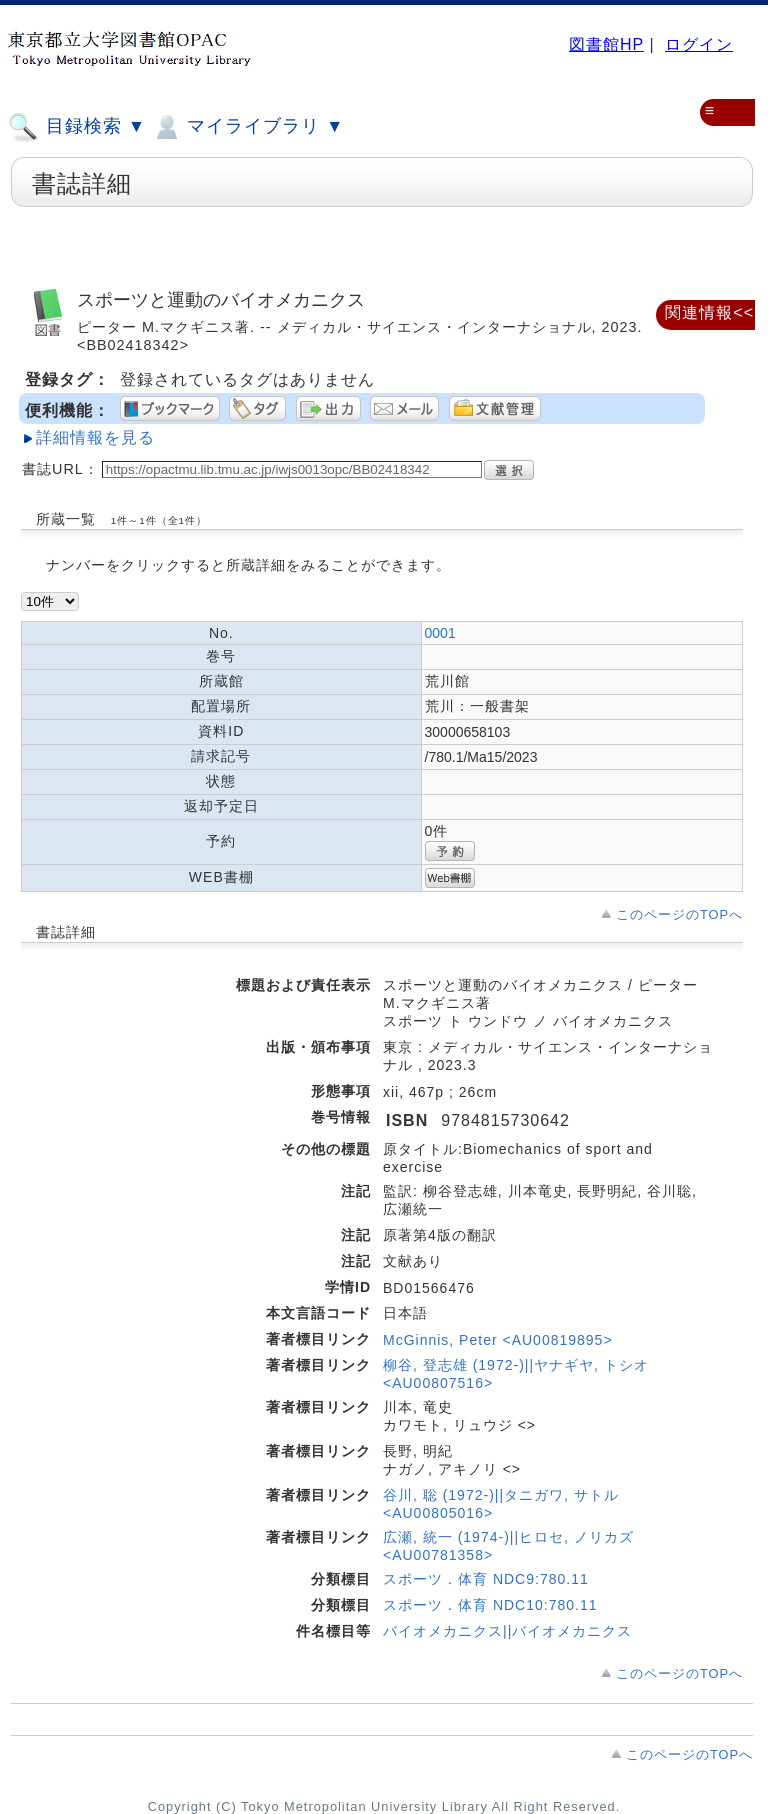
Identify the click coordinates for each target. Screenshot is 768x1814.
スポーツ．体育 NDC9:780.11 (486, 1579)
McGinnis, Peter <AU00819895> (498, 1340)
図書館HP (606, 44)
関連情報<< (709, 312)
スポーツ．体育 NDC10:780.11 (490, 1605)
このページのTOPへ (679, 914)
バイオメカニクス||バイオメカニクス (507, 1631)
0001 (440, 633)
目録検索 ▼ (77, 127)
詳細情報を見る (95, 437)
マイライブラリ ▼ (247, 127)
